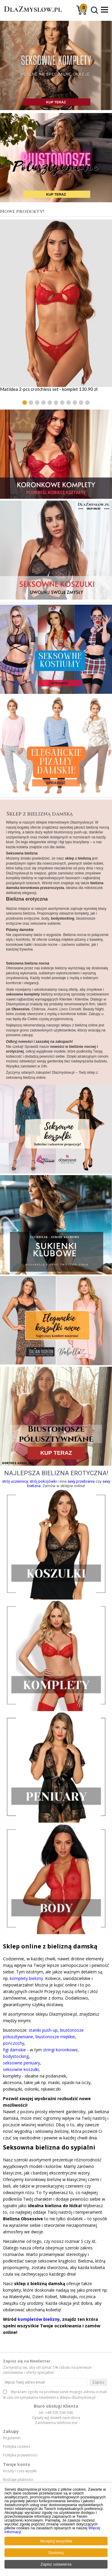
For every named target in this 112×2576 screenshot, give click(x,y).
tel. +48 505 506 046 (56, 2412)
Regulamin (12, 2438)
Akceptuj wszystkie (56, 2541)
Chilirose (38, 1009)
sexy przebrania (81, 1481)
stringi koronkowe (60, 2050)
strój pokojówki (43, 1481)
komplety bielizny (26, 1978)
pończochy (13, 2043)
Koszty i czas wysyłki (20, 2471)
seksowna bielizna (20, 913)
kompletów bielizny (39, 2319)
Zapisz (98, 2382)
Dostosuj (56, 2552)
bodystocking (16, 2056)
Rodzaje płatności (18, 2479)
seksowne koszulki (21, 2069)
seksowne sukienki (45, 923)
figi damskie (14, 2050)
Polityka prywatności (20, 2455)
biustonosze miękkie (55, 2036)
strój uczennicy (15, 1481)
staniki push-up (43, 2030)
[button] (24, 402)
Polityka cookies (16, 2446)
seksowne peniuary (21, 2063)
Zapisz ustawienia (56, 2564)
